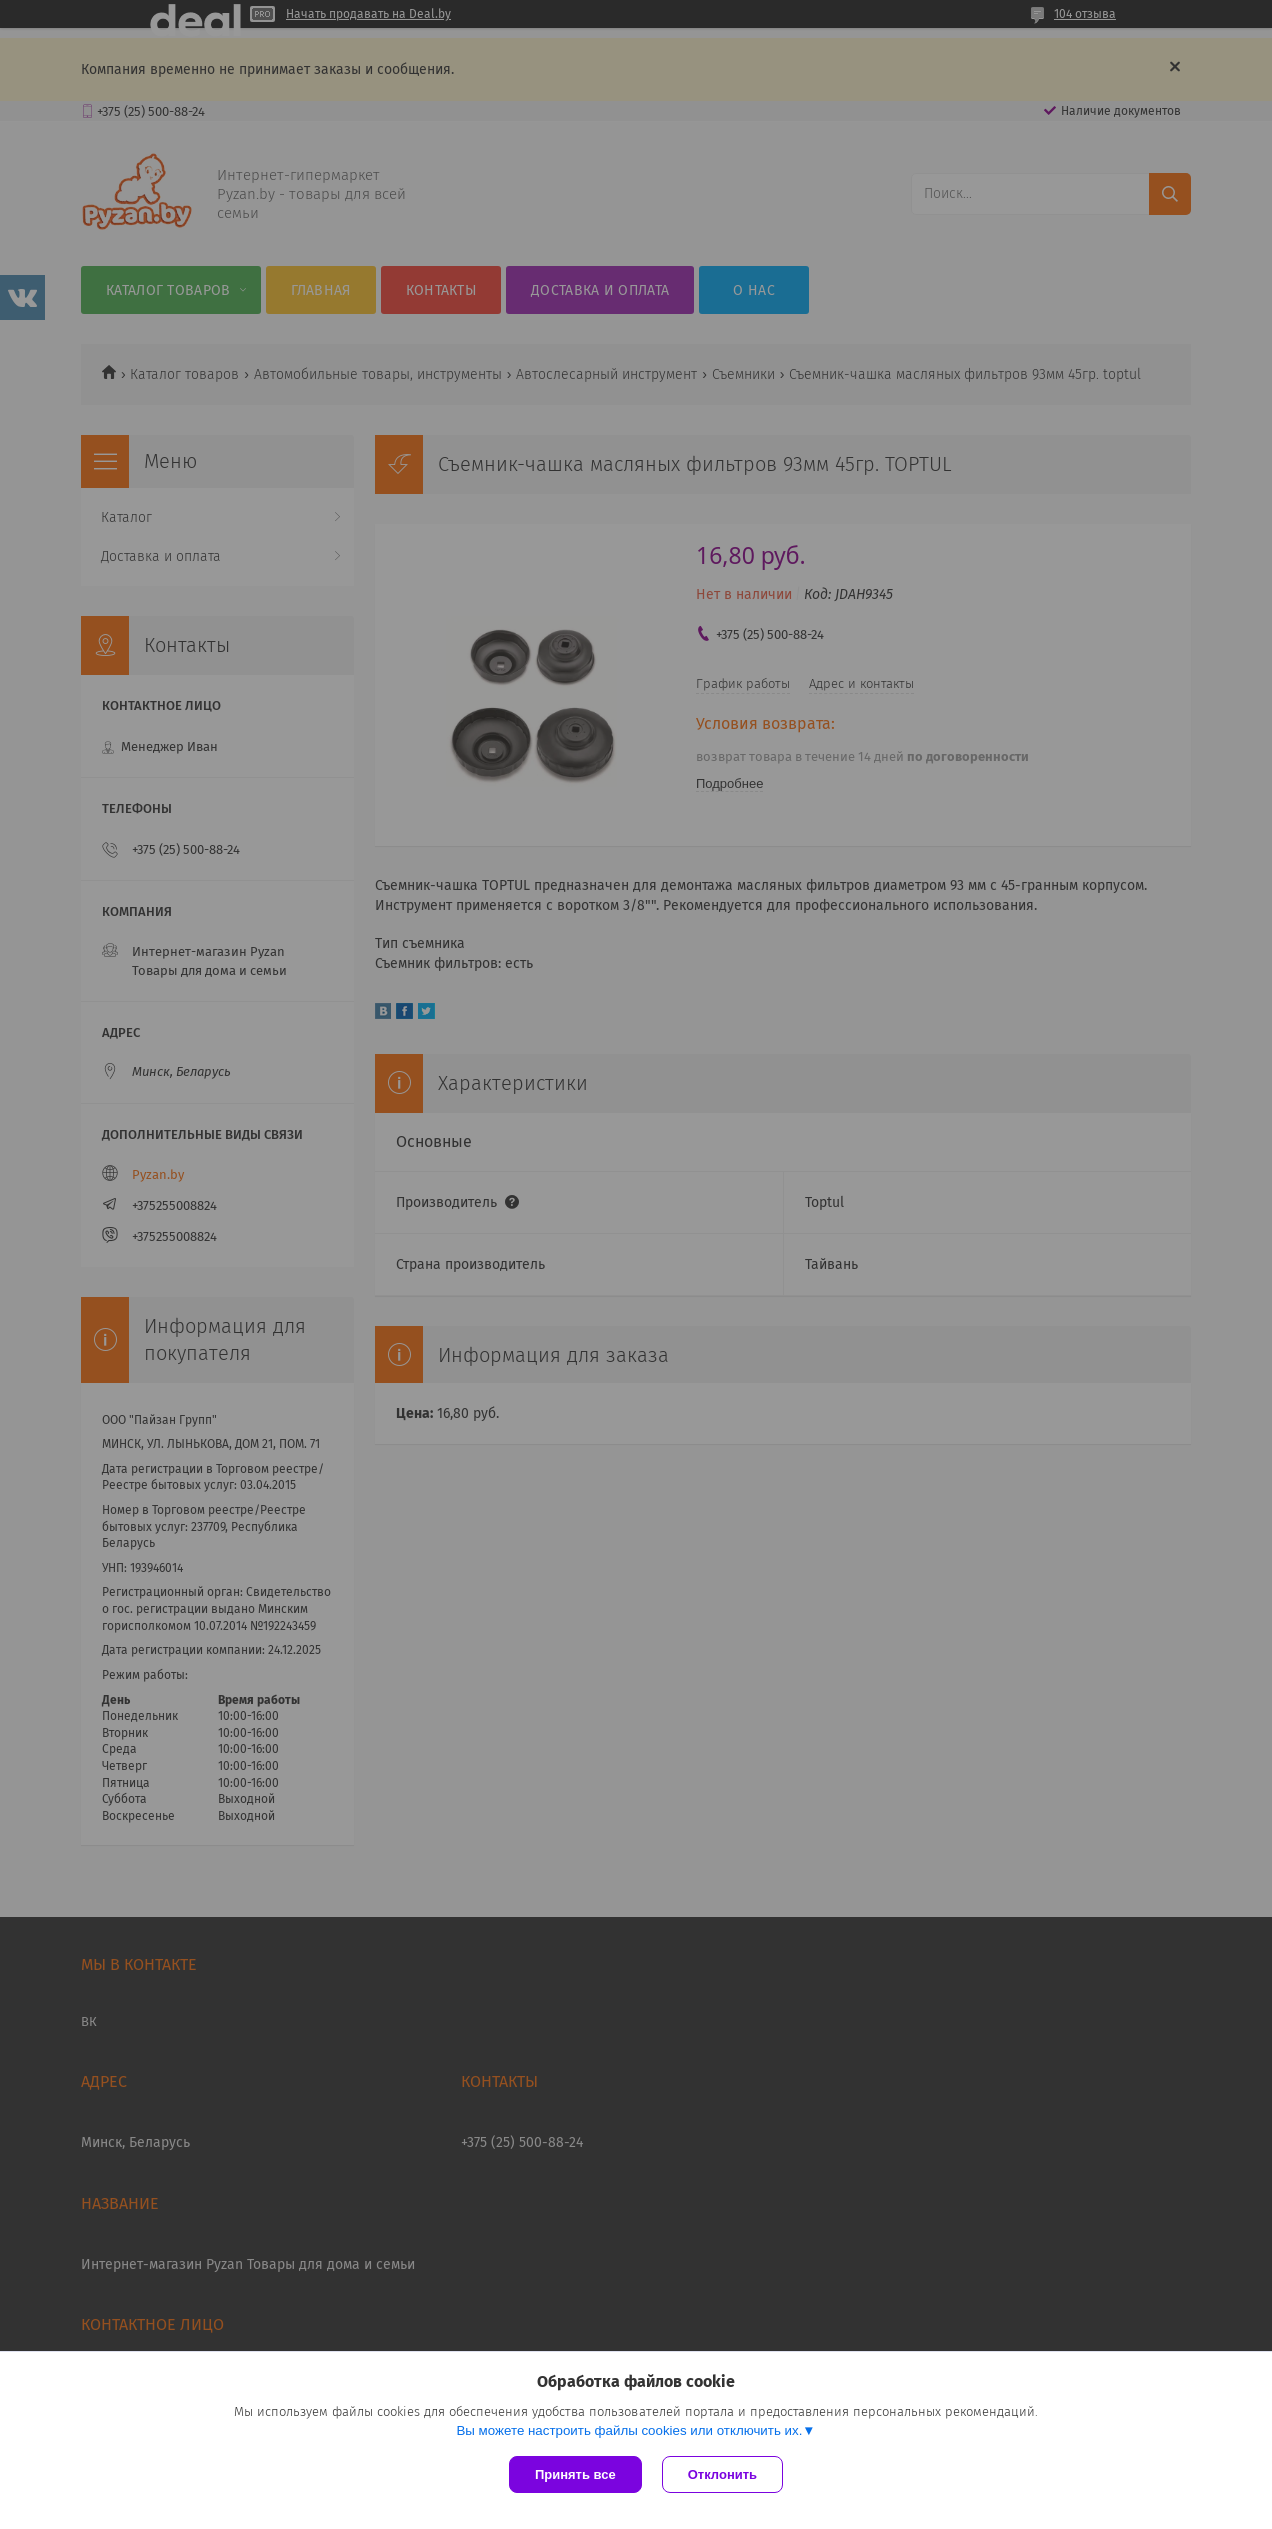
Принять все (575, 2474)
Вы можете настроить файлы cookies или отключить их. (629, 2430)
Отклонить (722, 2474)
